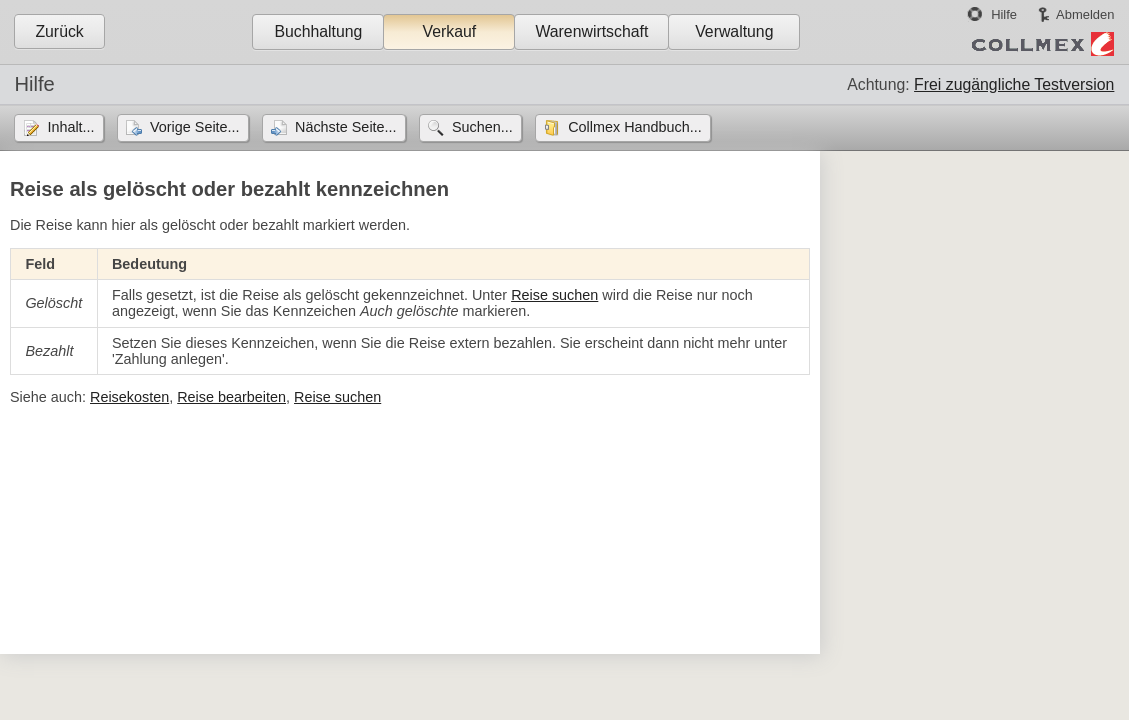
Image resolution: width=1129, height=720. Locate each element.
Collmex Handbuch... (635, 127)
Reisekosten (129, 397)
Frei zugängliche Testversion (1014, 84)
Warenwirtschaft (591, 31)
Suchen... (482, 127)
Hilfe (1004, 14)
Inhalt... (70, 127)
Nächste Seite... (346, 127)
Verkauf (450, 31)
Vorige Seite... (195, 127)
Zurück (59, 31)
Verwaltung (734, 31)
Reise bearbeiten (231, 397)
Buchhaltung (318, 31)
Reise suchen (554, 295)
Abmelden (1085, 14)
